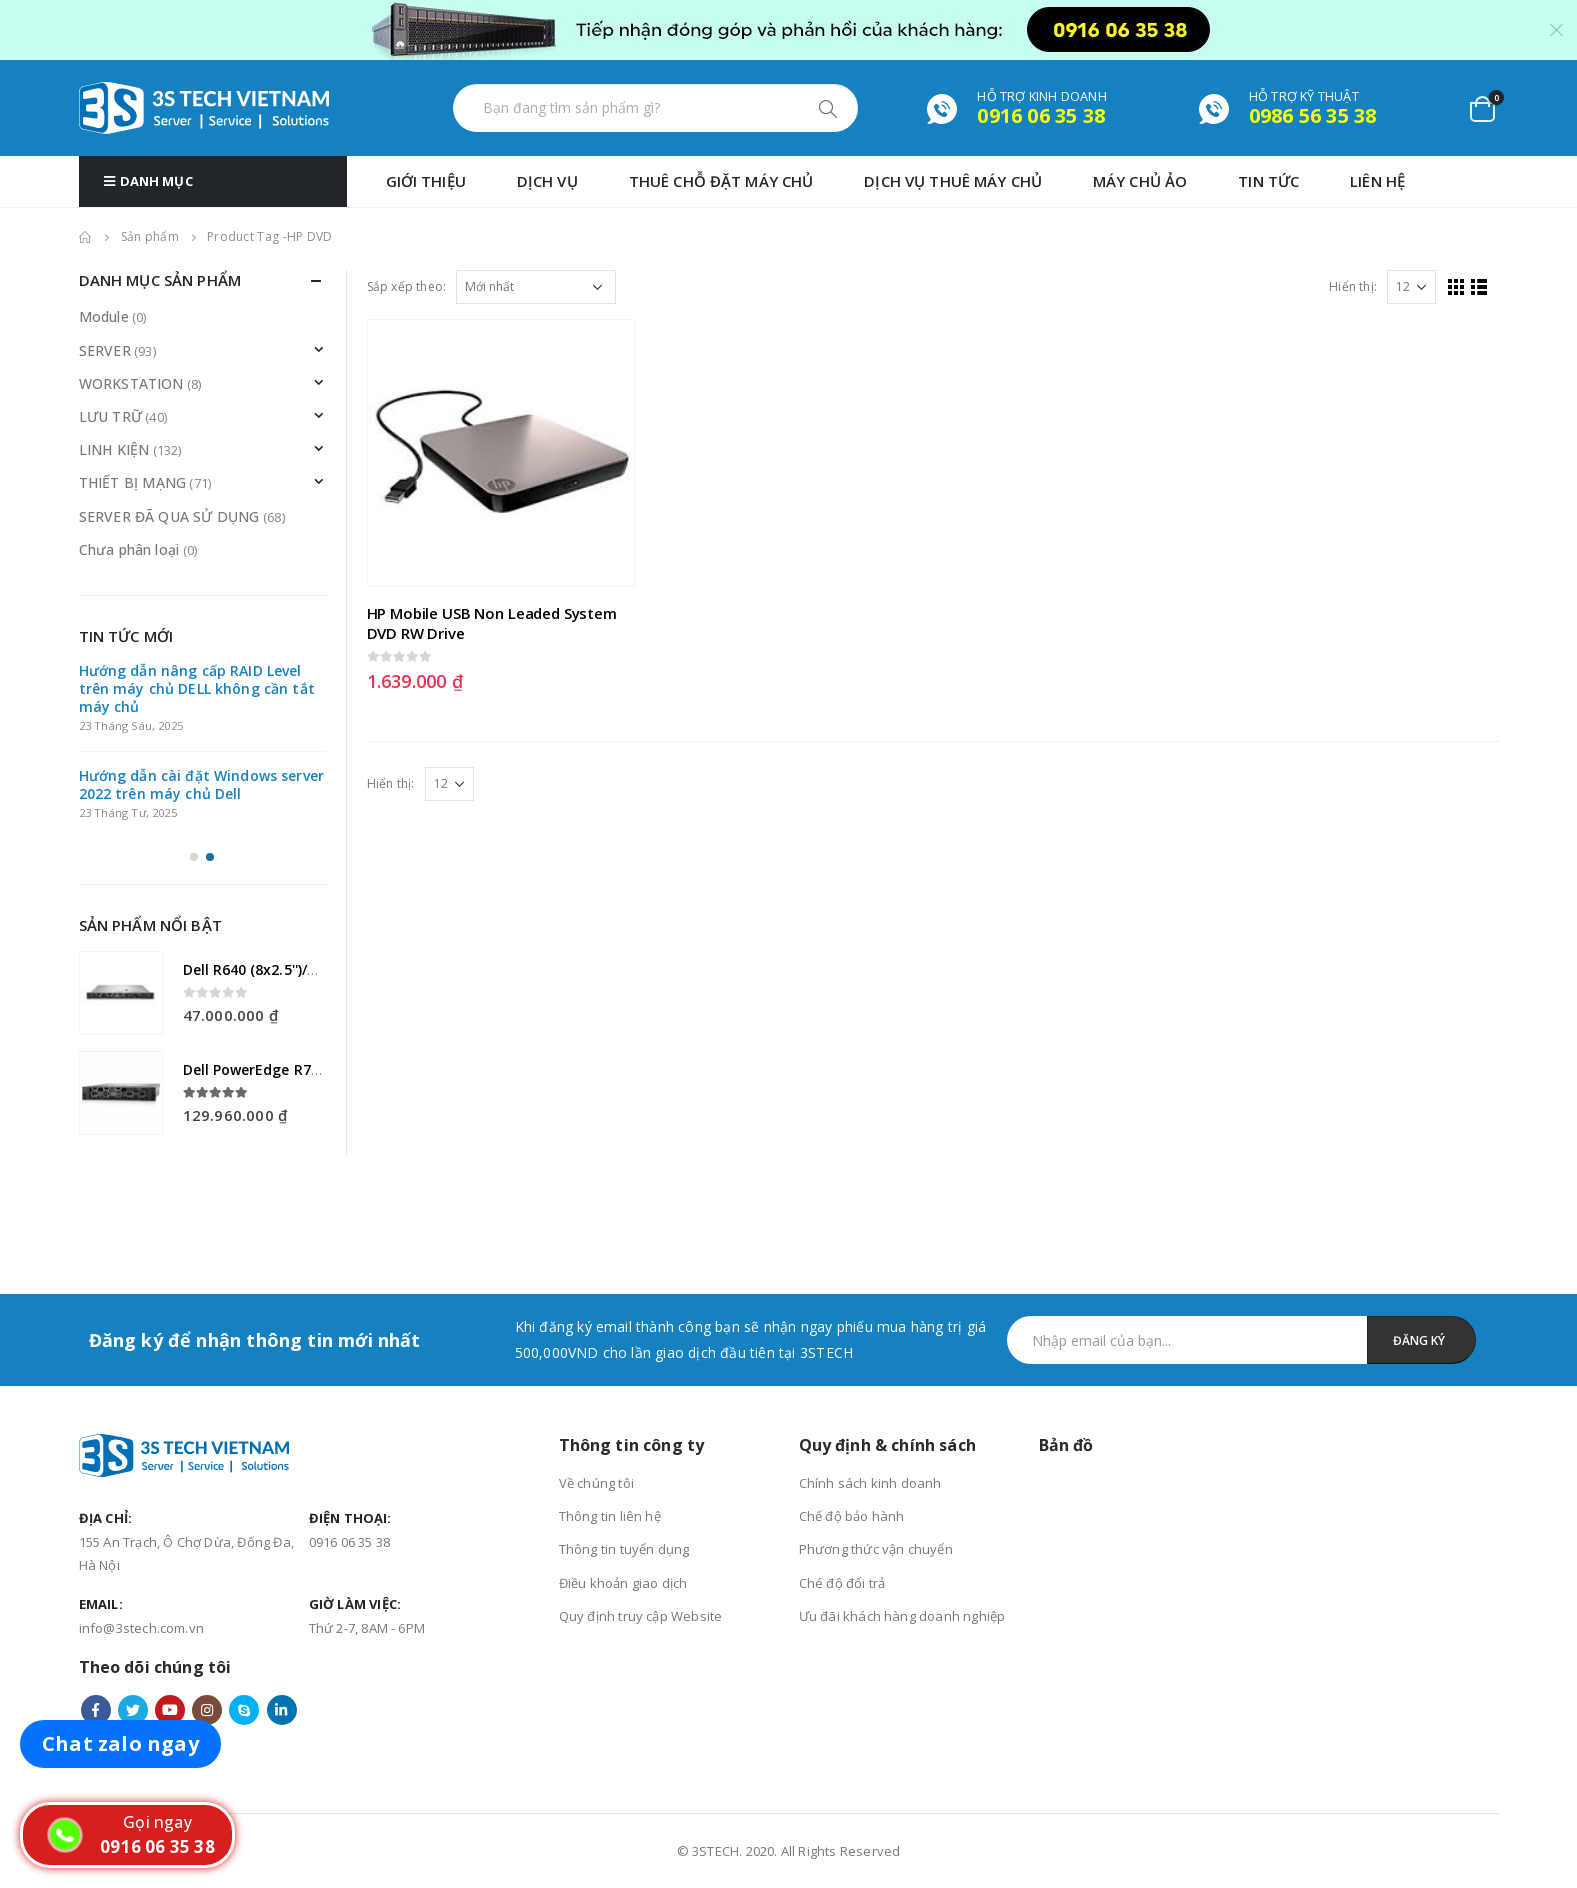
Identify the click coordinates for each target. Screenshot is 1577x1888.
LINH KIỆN (114, 449)
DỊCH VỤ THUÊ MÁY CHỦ (953, 181)
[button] (194, 842)
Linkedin (282, 1710)
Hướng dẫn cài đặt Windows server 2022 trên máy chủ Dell (201, 784)
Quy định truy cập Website (641, 1616)
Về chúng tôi (596, 1483)
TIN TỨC (1268, 181)
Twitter (133, 1710)
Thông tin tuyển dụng (624, 1549)
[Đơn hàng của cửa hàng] (536, 287)
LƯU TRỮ (110, 416)
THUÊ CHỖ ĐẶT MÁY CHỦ (721, 181)
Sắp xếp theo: (407, 286)
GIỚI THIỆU (426, 181)
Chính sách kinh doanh (870, 1483)
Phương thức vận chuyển (876, 1549)
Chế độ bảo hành (852, 1516)
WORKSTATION (131, 383)
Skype (244, 1710)
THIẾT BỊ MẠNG (133, 482)
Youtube (170, 1710)
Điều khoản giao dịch (623, 1583)
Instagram (207, 1710)
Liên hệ (1377, 181)
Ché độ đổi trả (842, 1583)
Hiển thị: (1353, 286)
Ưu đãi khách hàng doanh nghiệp (902, 1616)
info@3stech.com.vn (142, 1628)
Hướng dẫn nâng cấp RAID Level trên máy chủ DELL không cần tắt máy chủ (197, 688)
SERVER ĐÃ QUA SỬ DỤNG (169, 516)
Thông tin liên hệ (610, 1516)
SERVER (105, 350)
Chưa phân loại (129, 549)
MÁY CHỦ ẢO (1140, 181)
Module (104, 316)
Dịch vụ (547, 181)
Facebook (96, 1710)
